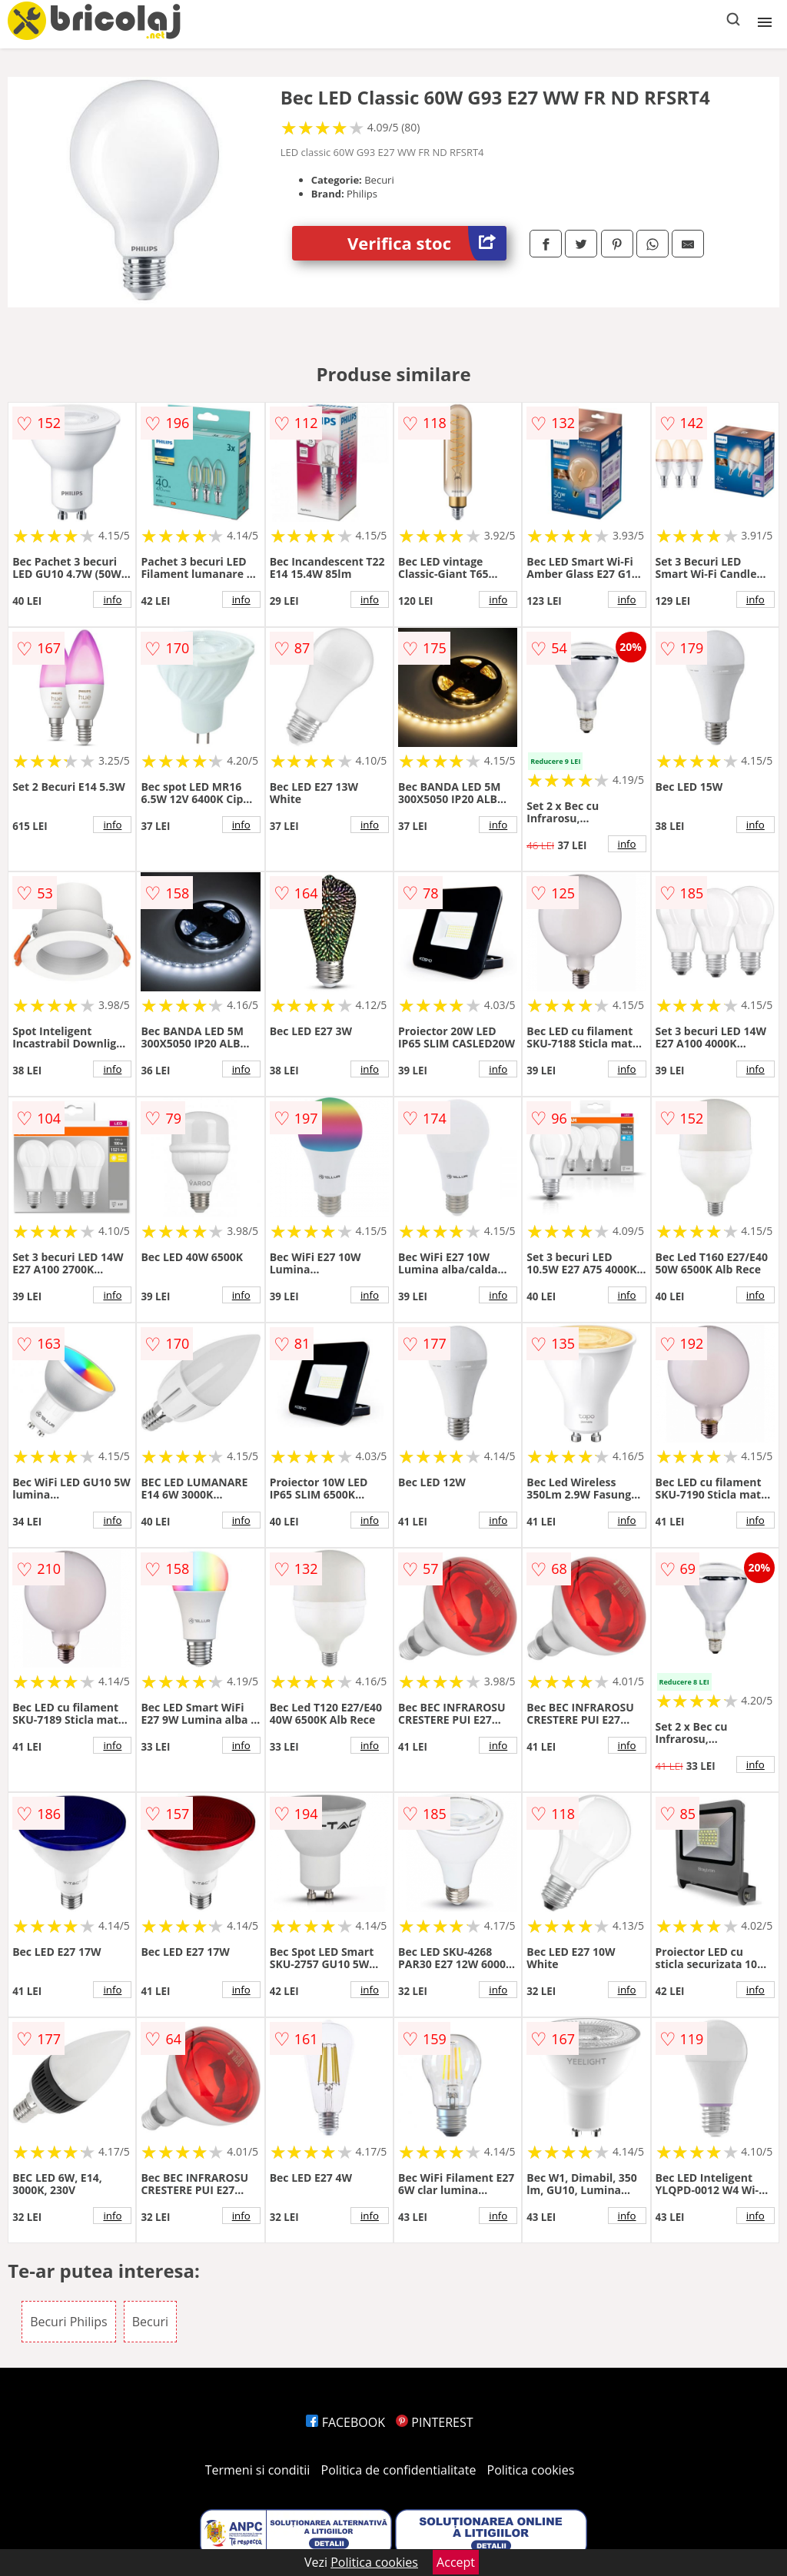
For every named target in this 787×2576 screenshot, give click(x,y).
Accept (456, 2562)
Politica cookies (531, 2469)
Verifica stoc (426, 243)
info (112, 599)
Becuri (150, 2321)
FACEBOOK (345, 2422)
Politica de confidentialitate (399, 2469)
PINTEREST (434, 2422)
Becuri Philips (69, 2321)
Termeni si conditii (257, 2469)
